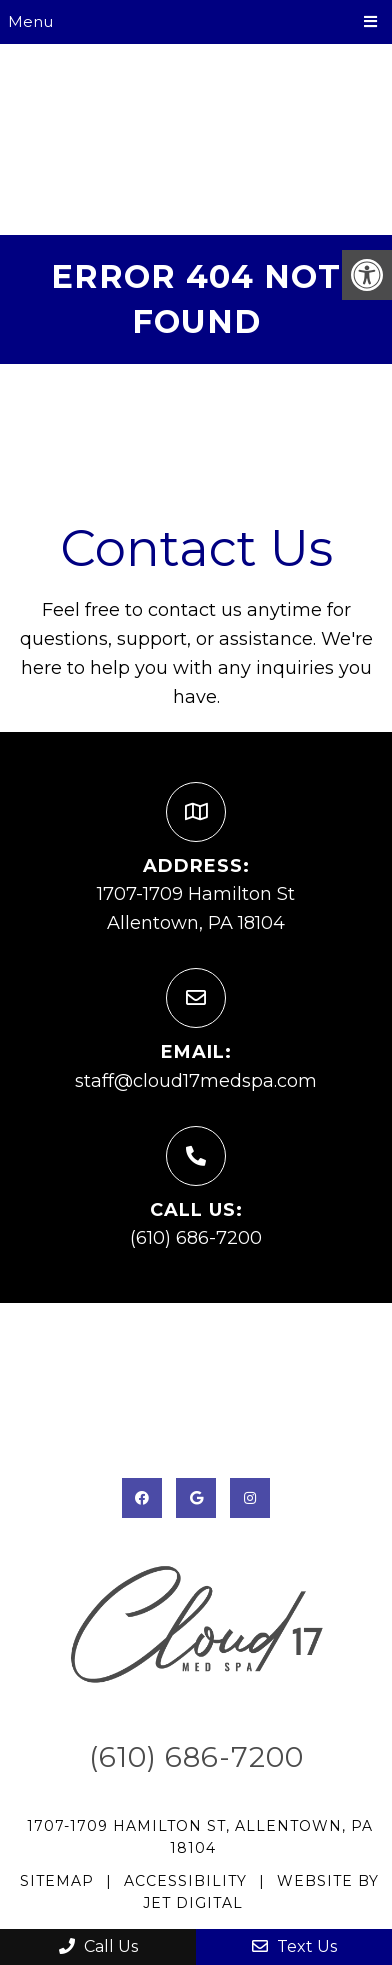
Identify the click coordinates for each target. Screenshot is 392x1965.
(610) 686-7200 (196, 1238)
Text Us (294, 1946)
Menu (30, 21)
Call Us (98, 1946)
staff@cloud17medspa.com (196, 1081)
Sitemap (57, 1881)
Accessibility (185, 1881)
